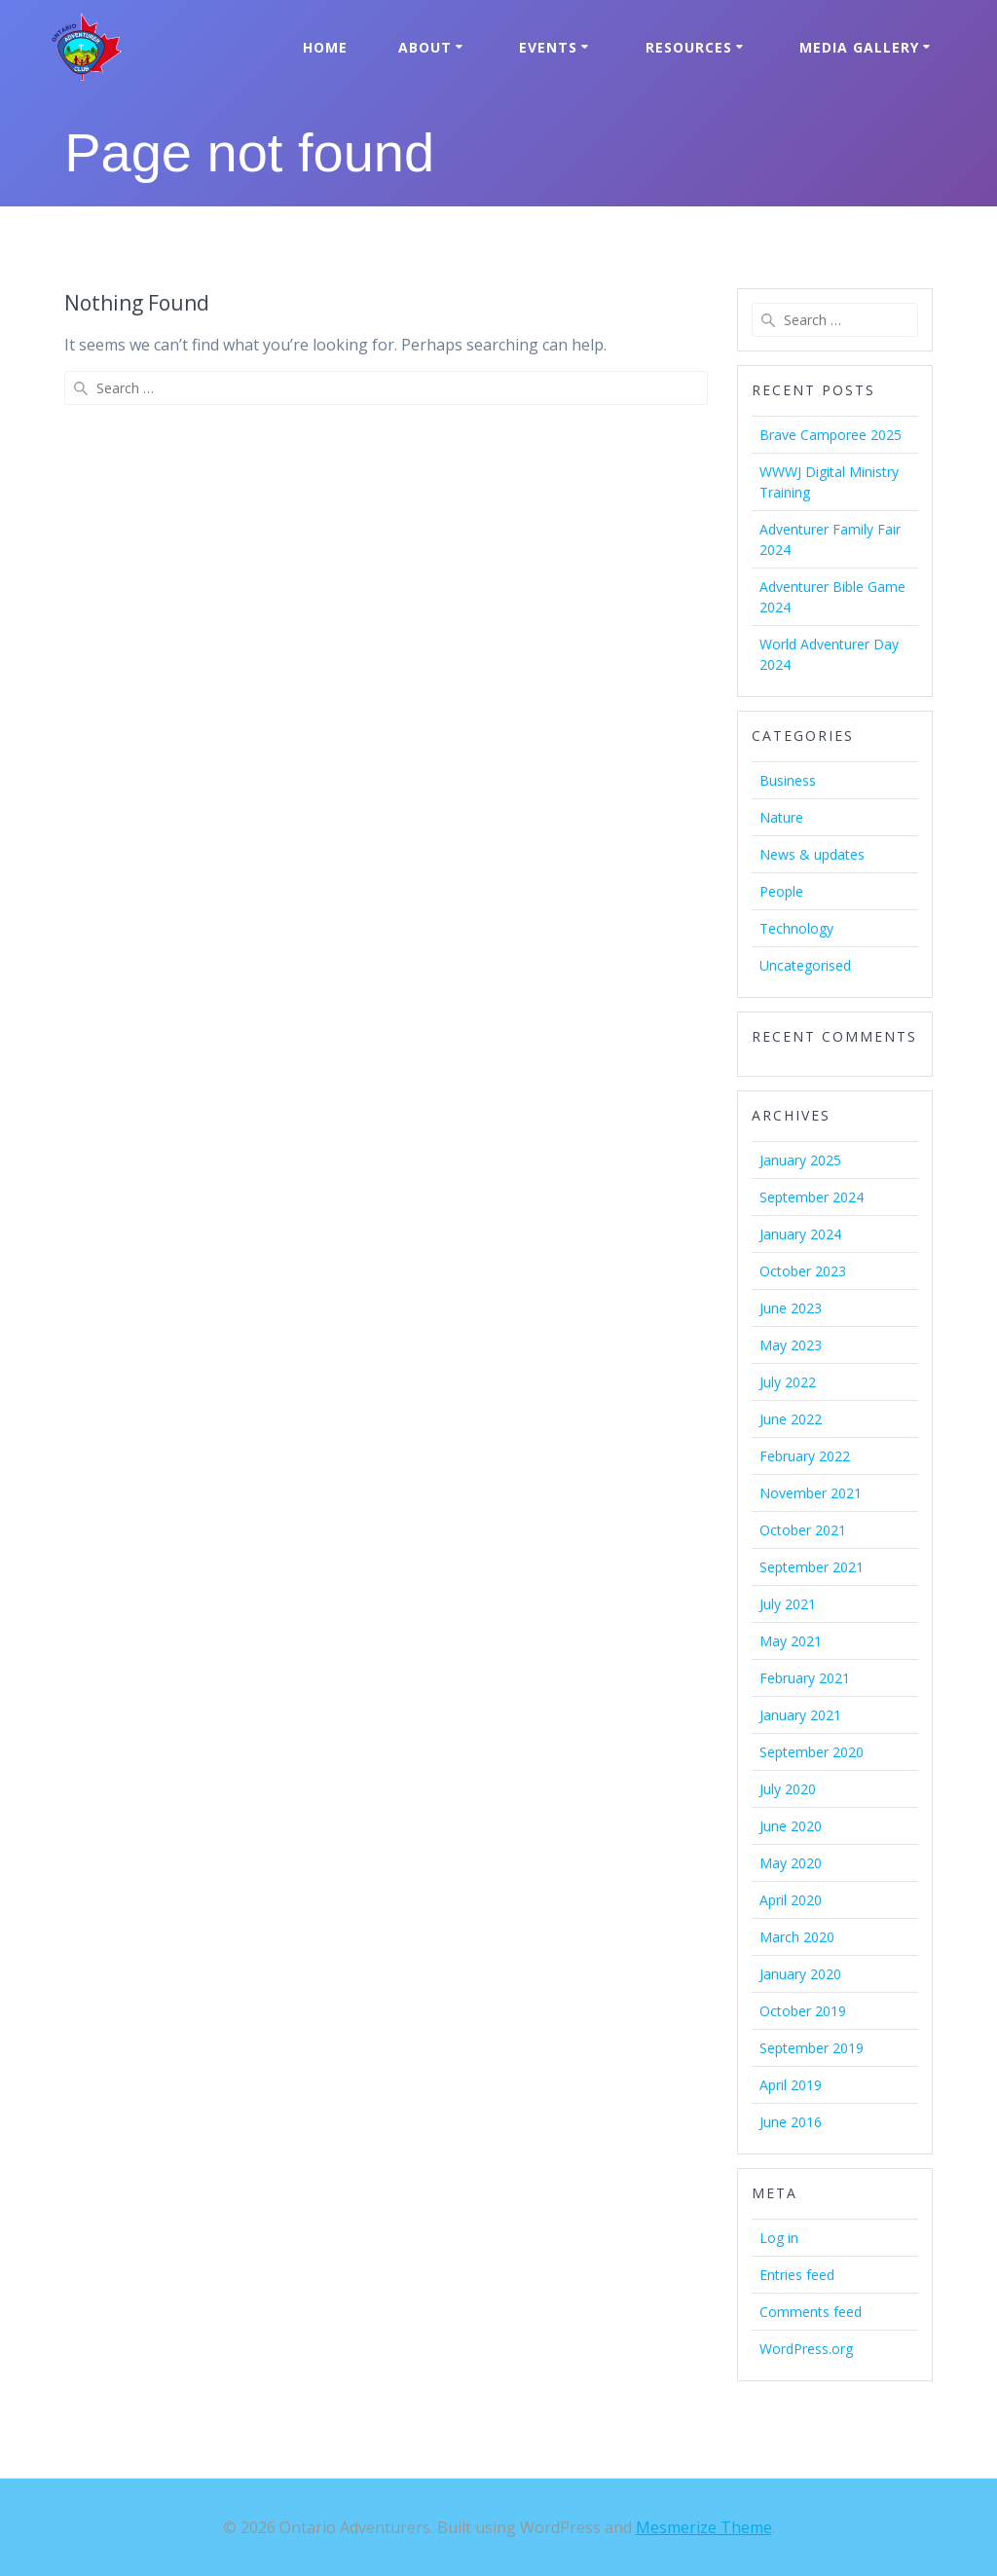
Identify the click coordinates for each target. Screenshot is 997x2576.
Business (787, 780)
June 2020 (790, 1826)
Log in (778, 2237)
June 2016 (790, 2122)
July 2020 (787, 1789)
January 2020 (800, 1974)
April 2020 (790, 1900)
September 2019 (811, 2048)
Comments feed (810, 2311)
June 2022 (790, 1419)
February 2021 (804, 1678)
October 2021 (802, 1530)
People (781, 891)
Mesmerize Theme (704, 2527)
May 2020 (790, 1863)
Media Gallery (859, 47)
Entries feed (796, 2274)
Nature (781, 817)
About (425, 47)
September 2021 (811, 1567)
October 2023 (802, 1271)
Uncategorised (805, 965)
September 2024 (811, 1197)
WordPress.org (806, 2348)
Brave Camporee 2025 (830, 434)
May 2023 (790, 1345)
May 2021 (790, 1641)
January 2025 (800, 1160)
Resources (689, 47)
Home (325, 47)
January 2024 (800, 1234)
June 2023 (790, 1308)
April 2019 (790, 2085)
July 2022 (787, 1382)
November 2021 (810, 1493)
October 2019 (802, 2011)
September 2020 (811, 1752)
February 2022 (804, 1456)
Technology (796, 928)
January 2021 (800, 1715)
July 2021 (787, 1604)
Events (548, 47)
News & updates (812, 854)
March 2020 (796, 1937)
